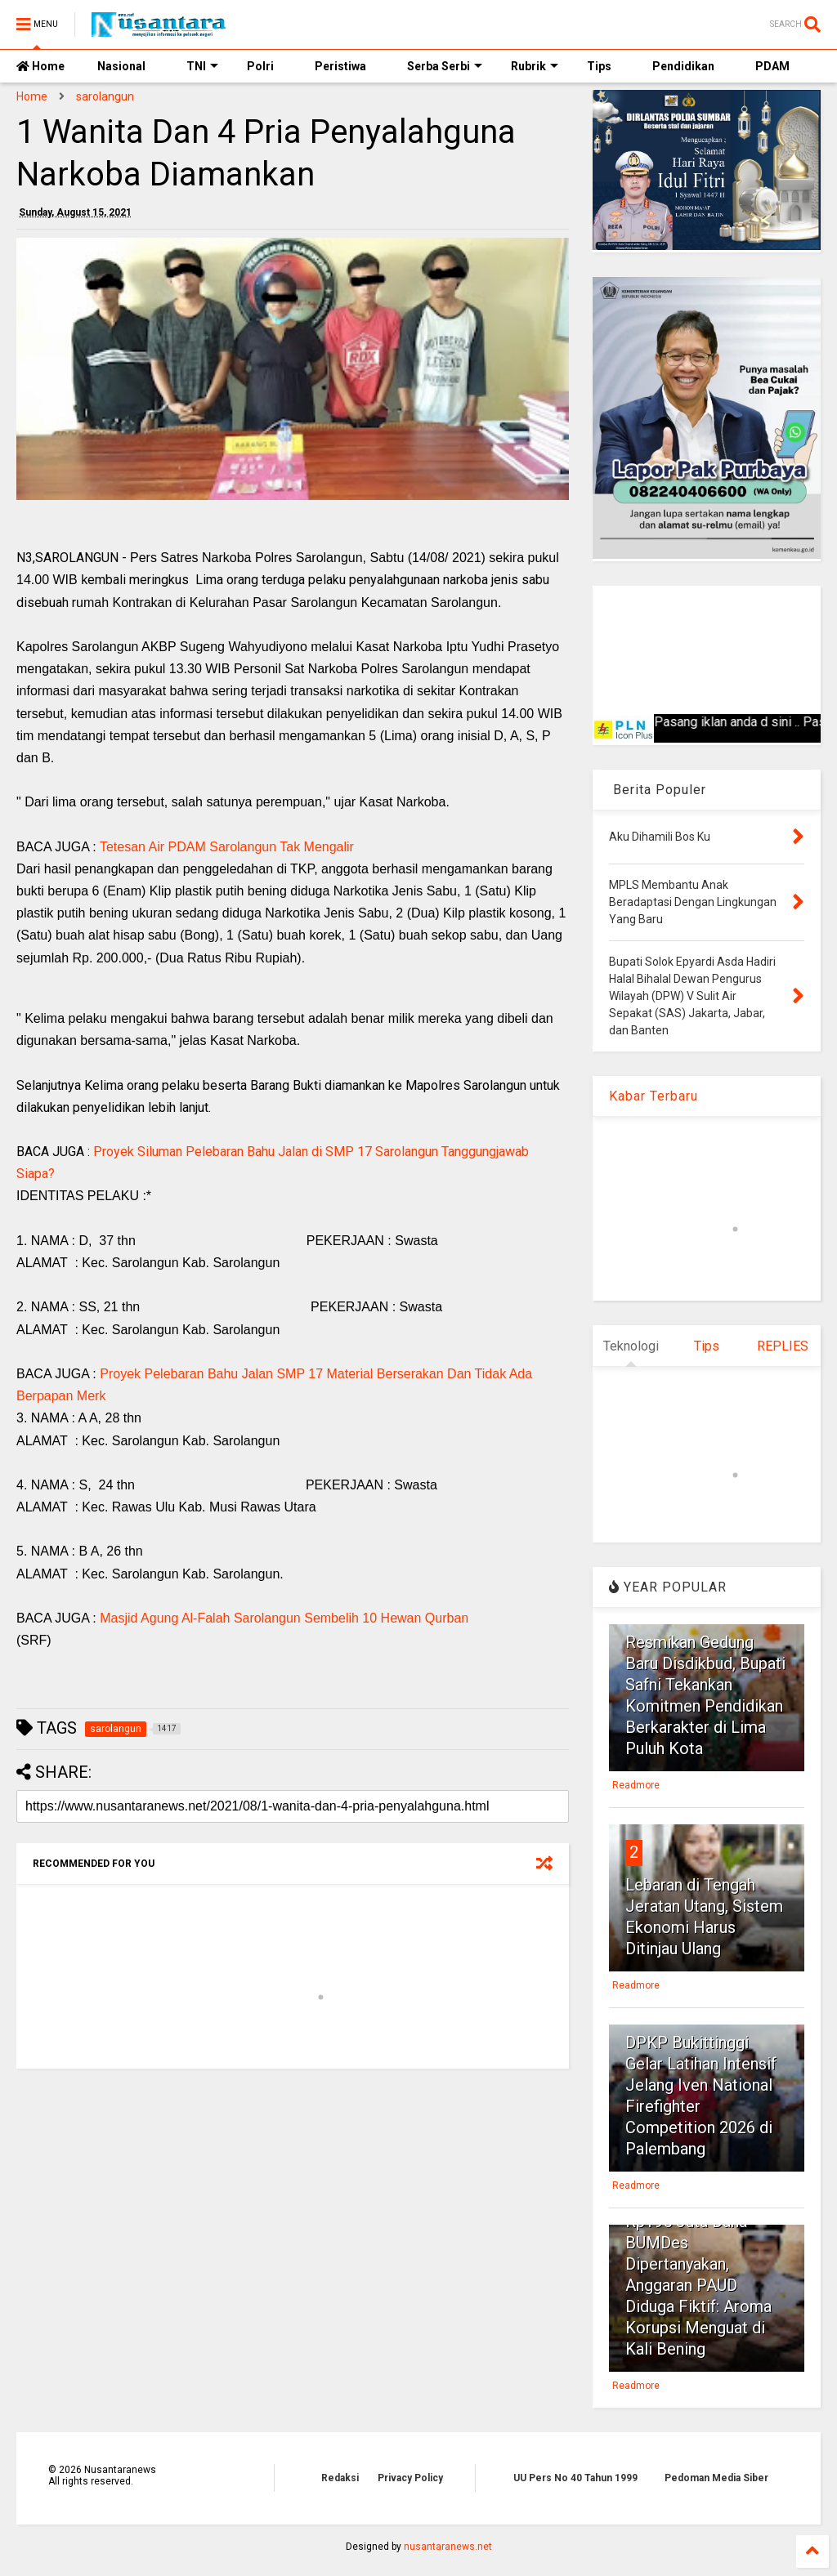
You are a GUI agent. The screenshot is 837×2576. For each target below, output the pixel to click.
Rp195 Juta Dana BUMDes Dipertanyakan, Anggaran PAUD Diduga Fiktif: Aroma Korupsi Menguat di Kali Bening (698, 2285)
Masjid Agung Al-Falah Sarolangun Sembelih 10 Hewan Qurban (284, 1618)
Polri (260, 66)
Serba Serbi (444, 66)
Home (40, 66)
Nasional (121, 66)
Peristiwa (340, 66)
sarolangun (105, 96)
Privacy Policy (410, 2478)
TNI (202, 66)
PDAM (772, 66)
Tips (599, 66)
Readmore (636, 1785)
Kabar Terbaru (653, 1096)
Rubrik (534, 66)
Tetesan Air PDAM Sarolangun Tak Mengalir (227, 847)
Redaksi (340, 2478)
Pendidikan (683, 66)
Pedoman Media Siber (716, 2478)
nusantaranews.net (448, 2546)
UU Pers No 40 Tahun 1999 (575, 2478)
